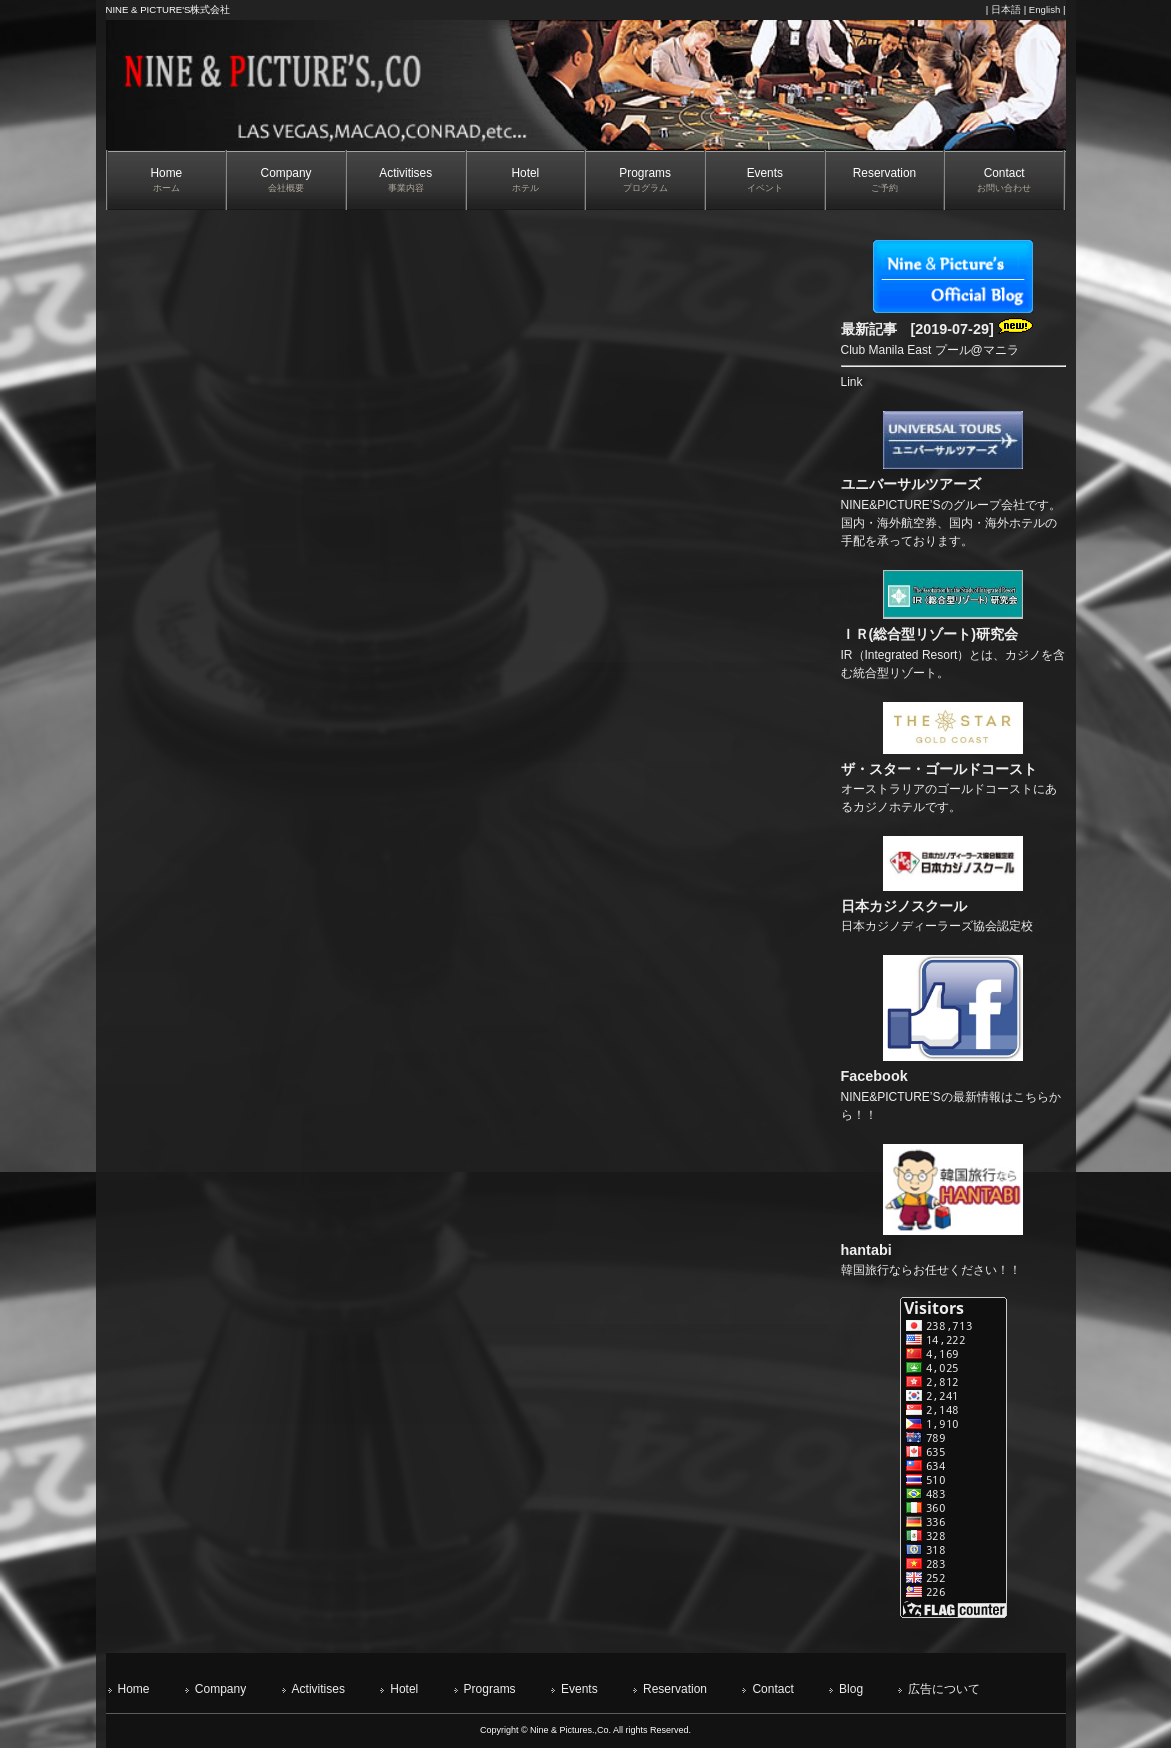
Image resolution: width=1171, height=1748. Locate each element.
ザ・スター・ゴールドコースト (939, 769)
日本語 (1006, 9)
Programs (490, 1689)
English (1044, 9)
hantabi (866, 1250)
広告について (944, 1689)
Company (220, 1689)
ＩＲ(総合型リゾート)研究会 (930, 634)
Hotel (404, 1689)
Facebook (874, 1076)
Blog (851, 1689)
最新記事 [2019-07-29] (937, 329)
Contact (772, 1689)
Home (134, 1689)
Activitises (318, 1689)
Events (579, 1689)
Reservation (675, 1689)
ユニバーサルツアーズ (911, 484)
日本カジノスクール (904, 906)
